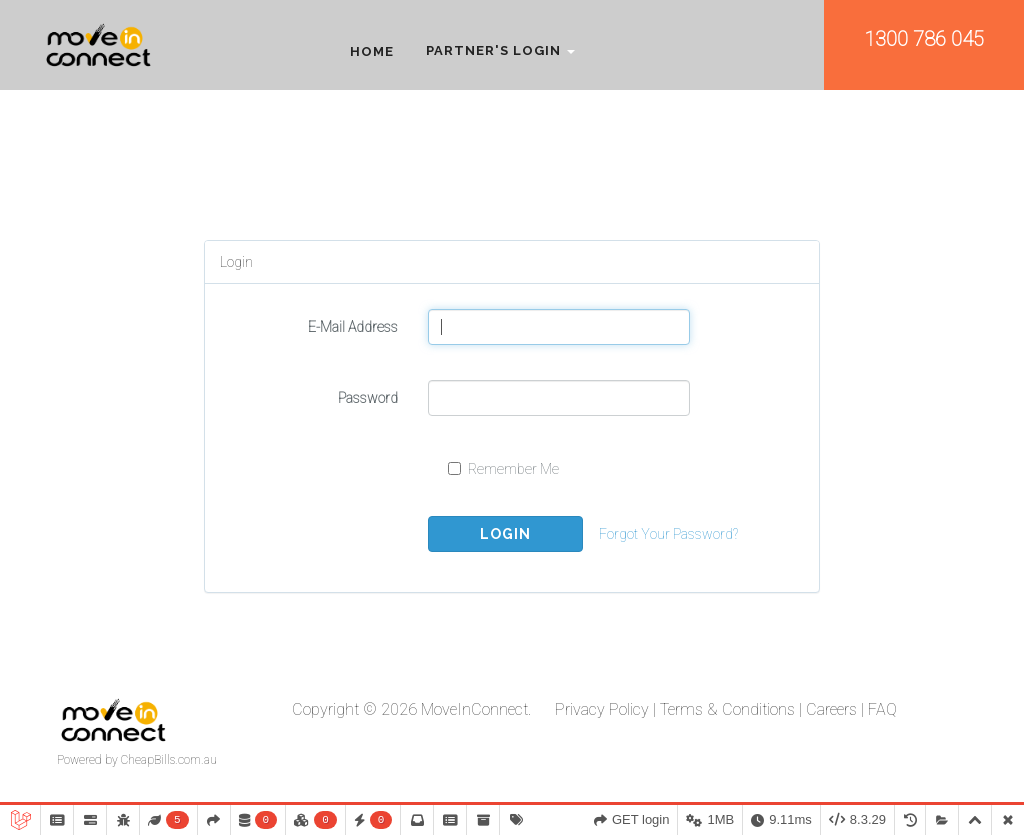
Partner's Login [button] (500, 51)
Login (505, 534)
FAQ (882, 709)
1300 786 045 (924, 39)
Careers (831, 709)
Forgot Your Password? (668, 534)
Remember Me (503, 469)
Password (368, 398)
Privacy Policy (602, 709)
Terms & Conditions (727, 709)
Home (372, 52)
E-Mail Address (353, 327)
